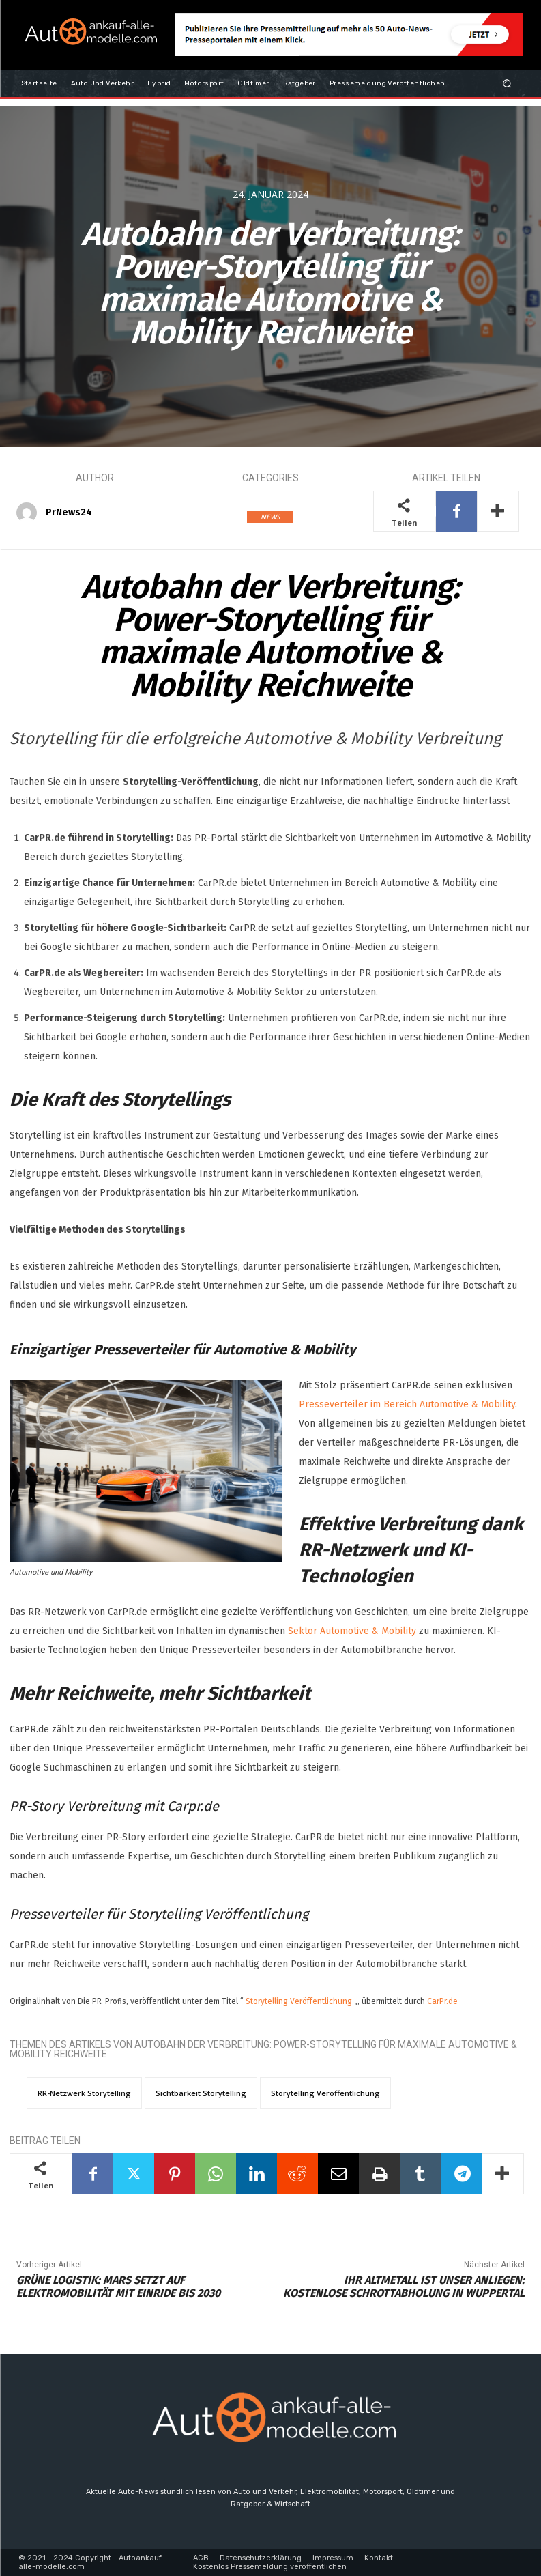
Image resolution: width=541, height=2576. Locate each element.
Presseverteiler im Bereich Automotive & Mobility (407, 1404)
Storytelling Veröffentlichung (299, 2001)
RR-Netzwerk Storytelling (84, 2093)
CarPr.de (442, 2001)
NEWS (270, 517)
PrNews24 (69, 512)
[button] (506, 83)
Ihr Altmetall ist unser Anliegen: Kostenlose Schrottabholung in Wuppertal (404, 2287)
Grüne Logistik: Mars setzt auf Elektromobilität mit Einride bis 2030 (118, 2287)
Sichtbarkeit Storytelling (201, 2093)
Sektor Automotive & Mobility (352, 1631)
